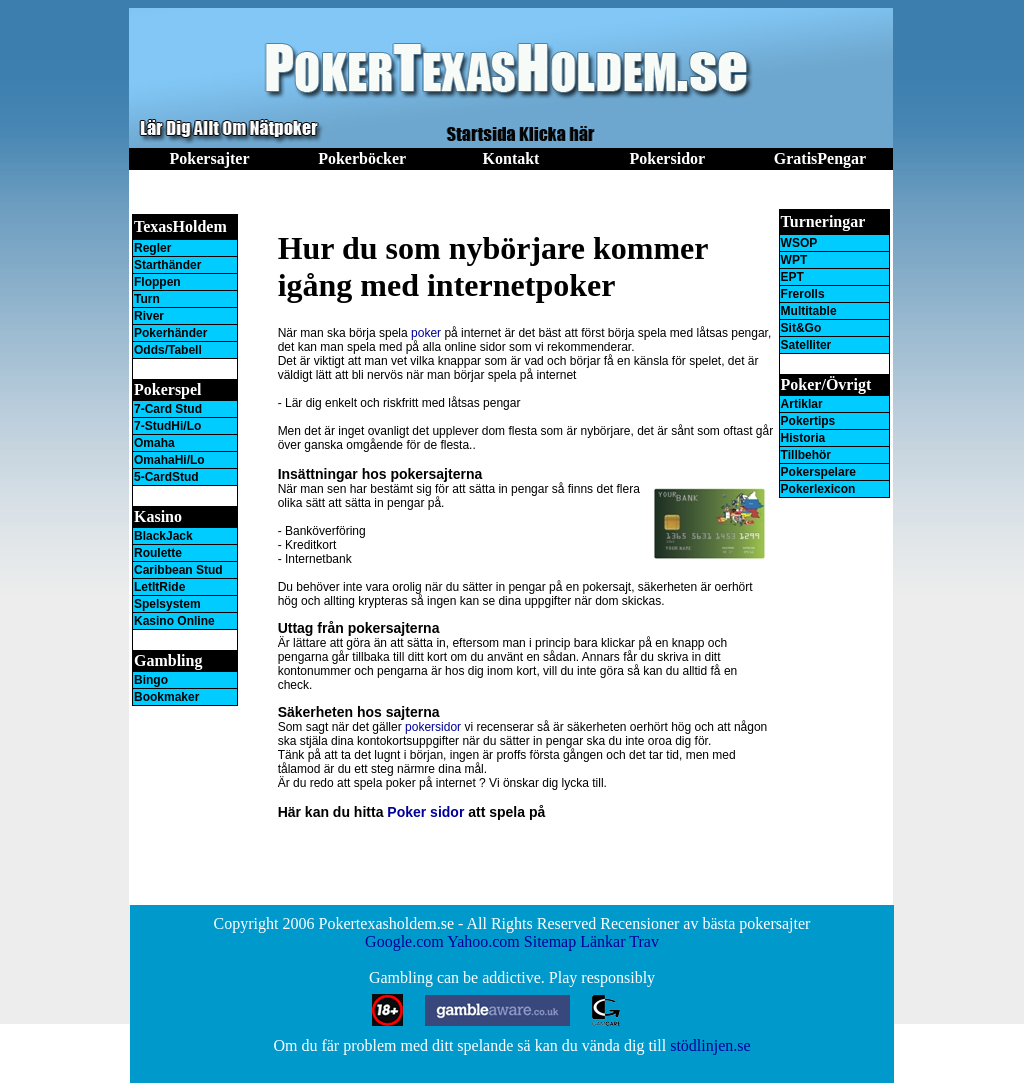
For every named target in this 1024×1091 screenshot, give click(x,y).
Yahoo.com (483, 941)
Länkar (602, 941)
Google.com (404, 941)
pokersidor (433, 727)
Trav (644, 941)
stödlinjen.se (710, 1045)
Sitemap (550, 941)
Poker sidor (425, 812)
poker (426, 333)
